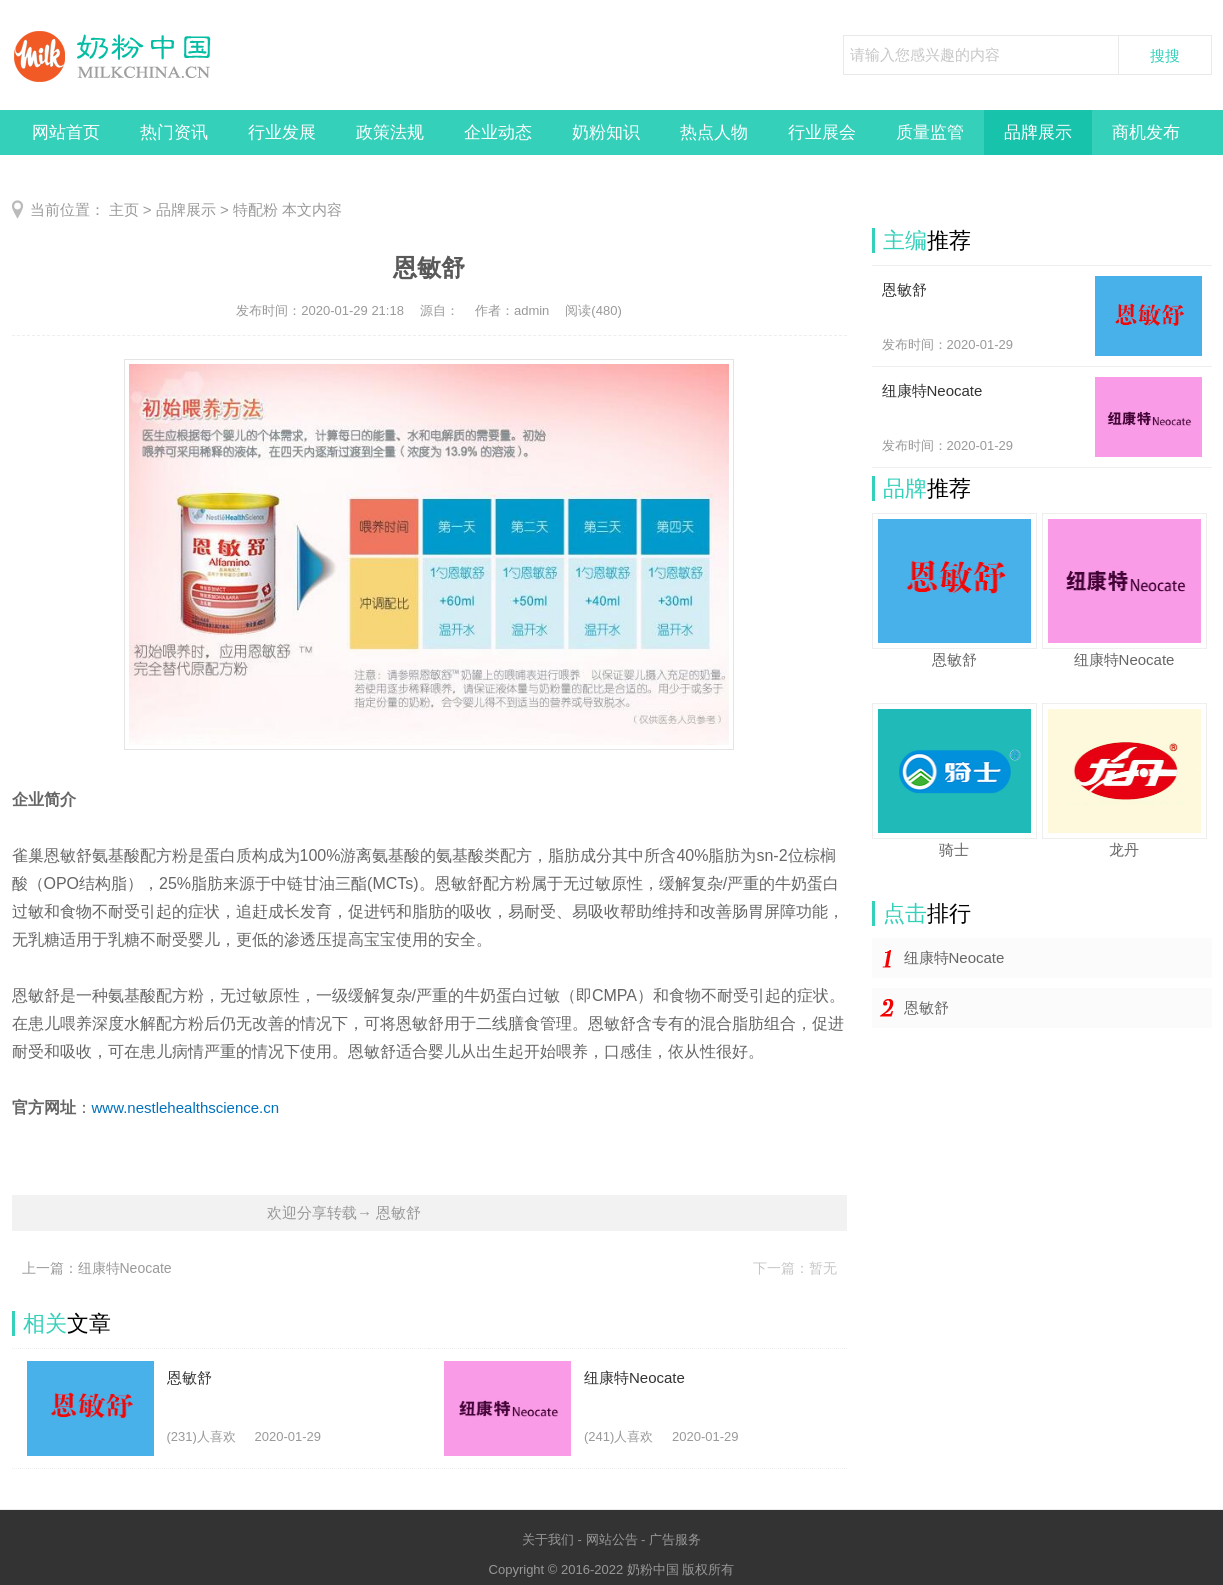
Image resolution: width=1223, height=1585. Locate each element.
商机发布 (1146, 132)
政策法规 (390, 132)
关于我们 (548, 1539)
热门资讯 (174, 132)
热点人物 (714, 132)
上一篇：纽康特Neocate (97, 1268)
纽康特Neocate (954, 957)
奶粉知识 (606, 132)
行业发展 (282, 132)
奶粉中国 (653, 1569)
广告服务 (675, 1539)
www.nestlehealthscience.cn (186, 1107)
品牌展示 (1038, 132)
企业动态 (498, 132)
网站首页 (66, 132)
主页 (124, 209)
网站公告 (612, 1539)
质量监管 (930, 132)
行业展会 (822, 132)
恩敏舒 (926, 1007)
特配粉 (255, 209)
